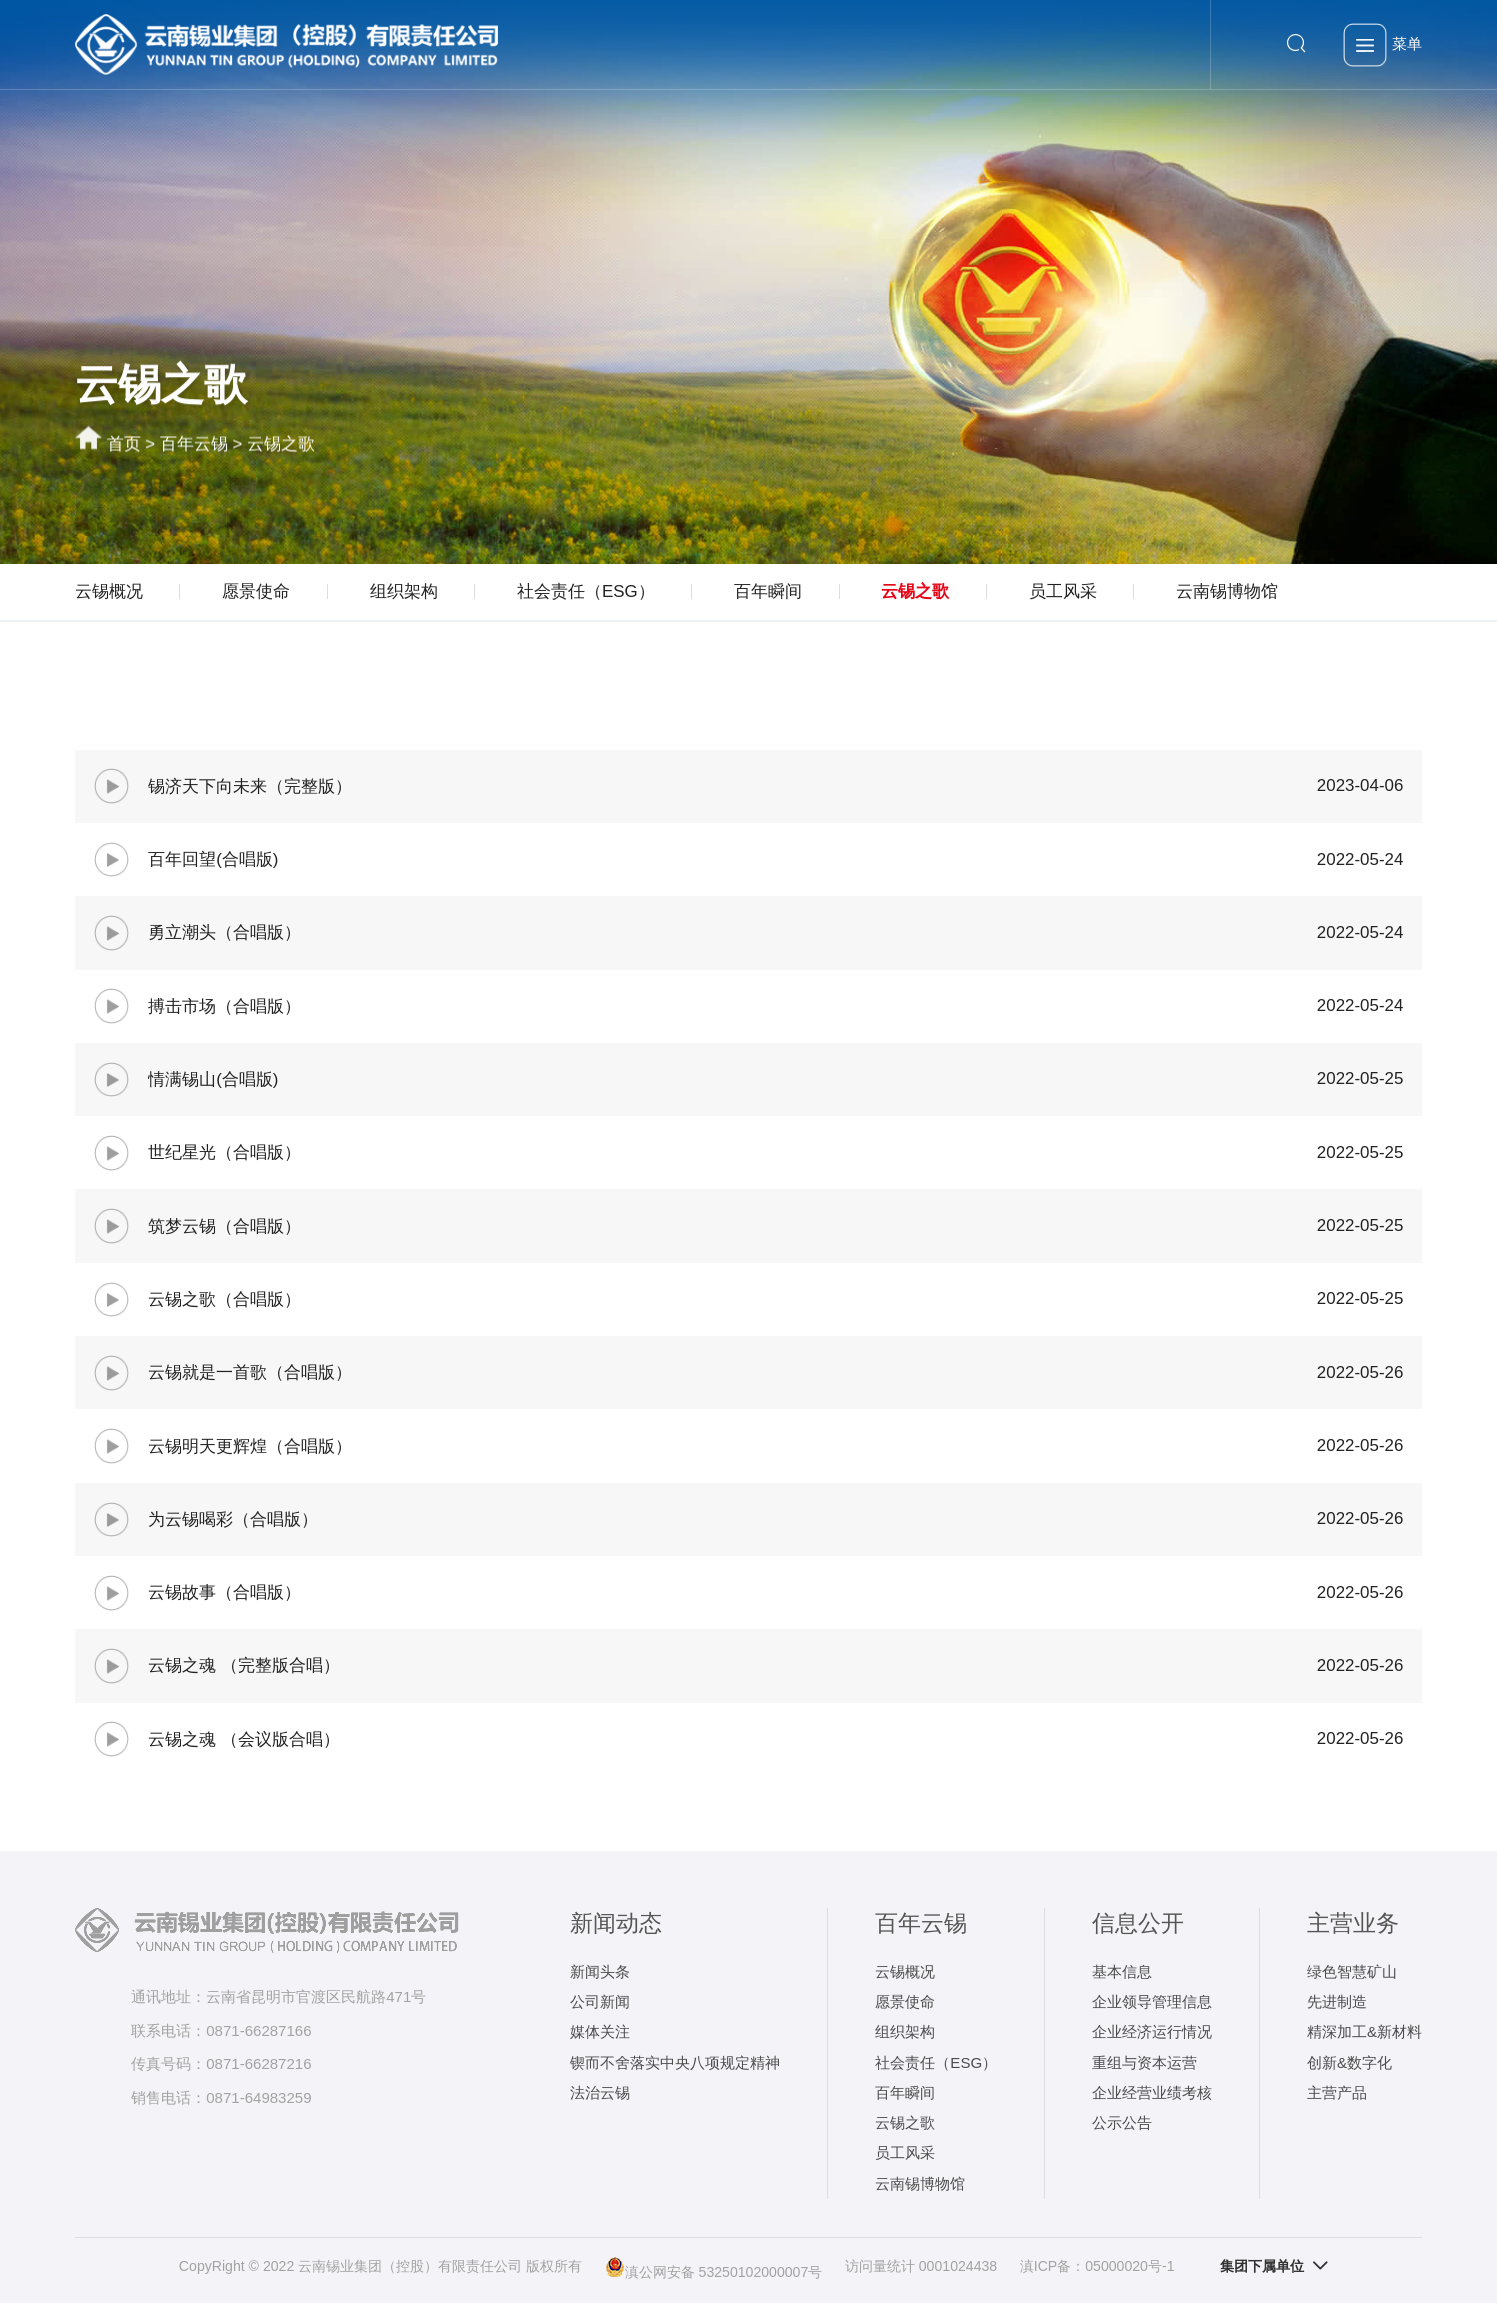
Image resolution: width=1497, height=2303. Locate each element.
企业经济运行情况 (1152, 2031)
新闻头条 (600, 1971)
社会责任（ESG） (586, 591)
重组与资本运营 (1144, 2062)
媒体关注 (600, 2031)
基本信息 (1122, 1971)
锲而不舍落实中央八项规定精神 (675, 2062)
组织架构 (404, 591)
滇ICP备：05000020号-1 (1097, 2266)
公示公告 (1122, 2122)
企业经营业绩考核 (1152, 2092)
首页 (124, 445)
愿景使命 (256, 591)
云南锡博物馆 (1227, 591)
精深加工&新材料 (1364, 2031)
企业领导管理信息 (1152, 2001)
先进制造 (1337, 2001)
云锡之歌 (281, 445)
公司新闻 (600, 2001)
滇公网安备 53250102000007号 (714, 2267)
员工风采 (1063, 591)
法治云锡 (600, 2092)
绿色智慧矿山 (1352, 1971)
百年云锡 (194, 445)
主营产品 (1337, 2092)
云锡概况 (109, 591)
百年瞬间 (768, 591)
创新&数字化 (1349, 2062)
